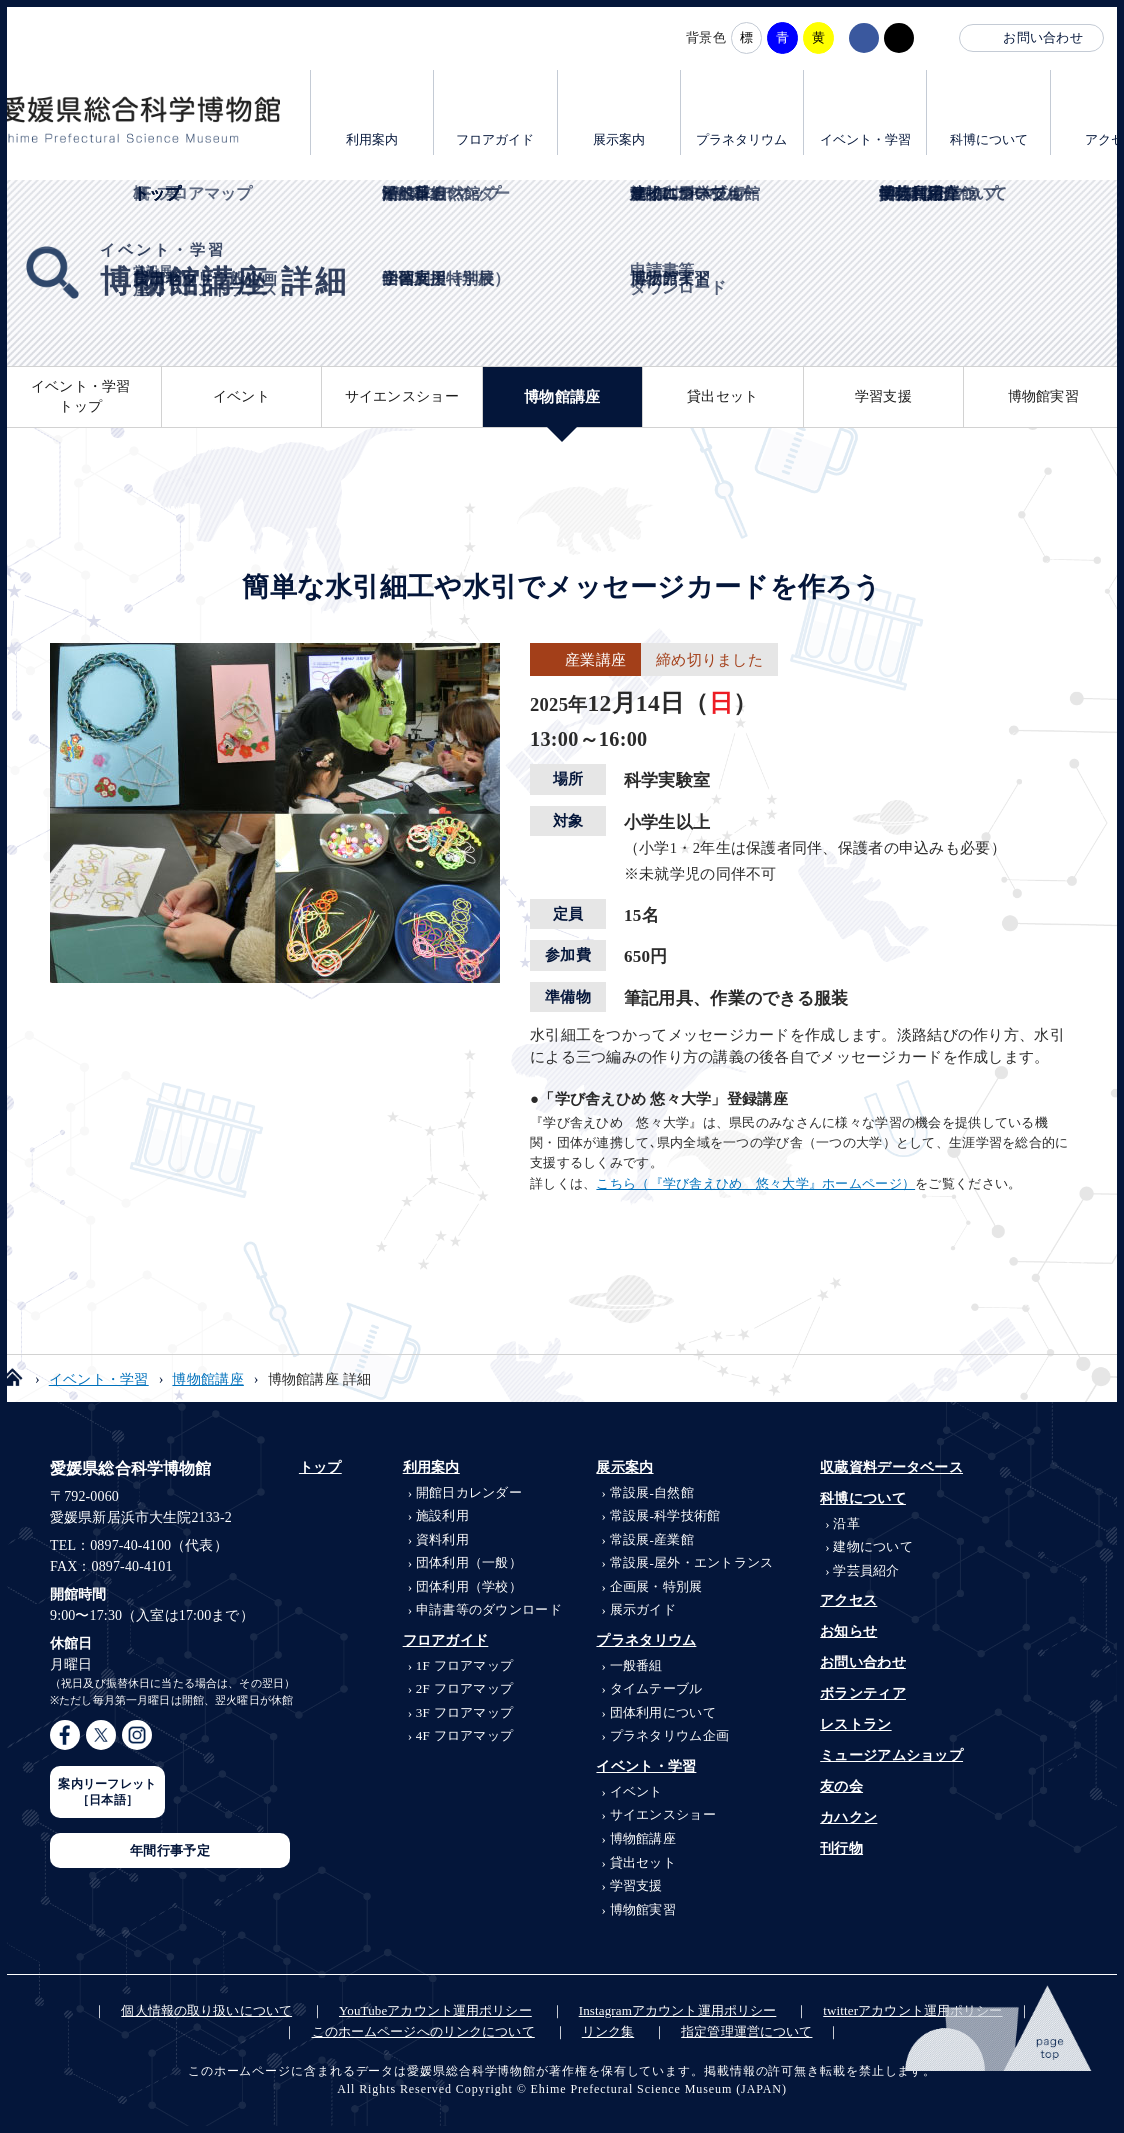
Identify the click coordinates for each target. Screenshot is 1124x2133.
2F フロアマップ (465, 1688)
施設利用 (442, 1515)
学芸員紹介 (866, 1570)
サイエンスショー (402, 396)
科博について (989, 139)
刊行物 (841, 1848)
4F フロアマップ (465, 1735)
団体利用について (663, 1712)
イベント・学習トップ (81, 396)
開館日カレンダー (469, 1492)
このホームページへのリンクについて (423, 2031)
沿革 (846, 1523)
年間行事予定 (170, 1850)
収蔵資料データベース (891, 1467)
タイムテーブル (656, 1688)
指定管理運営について (746, 2031)
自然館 (652, 1492)
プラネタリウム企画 (670, 1735)
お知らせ (848, 1631)
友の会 (841, 1786)
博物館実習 (1043, 396)
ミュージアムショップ (891, 1755)
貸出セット (722, 396)
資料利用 (442, 1539)
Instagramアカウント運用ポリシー (678, 2010)
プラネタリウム (741, 139)
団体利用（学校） (469, 1586)
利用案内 (372, 139)
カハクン (848, 1817)
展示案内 (619, 139)
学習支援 (883, 396)
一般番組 (636, 1665)
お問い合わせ (1043, 37)
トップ (320, 1467)
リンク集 (608, 2031)
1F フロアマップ (465, 1665)
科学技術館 (665, 1515)
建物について (873, 1546)
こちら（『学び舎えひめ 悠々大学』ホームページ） (755, 1183)
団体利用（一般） (469, 1562)
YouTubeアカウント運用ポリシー (435, 2010)
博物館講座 (562, 397)
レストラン (855, 1724)
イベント (241, 396)
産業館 (652, 1539)
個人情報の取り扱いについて (206, 2010)
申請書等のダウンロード (489, 1609)
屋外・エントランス (692, 1562)
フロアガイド (495, 139)
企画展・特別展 (656, 1586)
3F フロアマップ (465, 1712)
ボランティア (863, 1693)
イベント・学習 (865, 139)
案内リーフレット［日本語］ (107, 1792)
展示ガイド (643, 1609)
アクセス (848, 1600)
